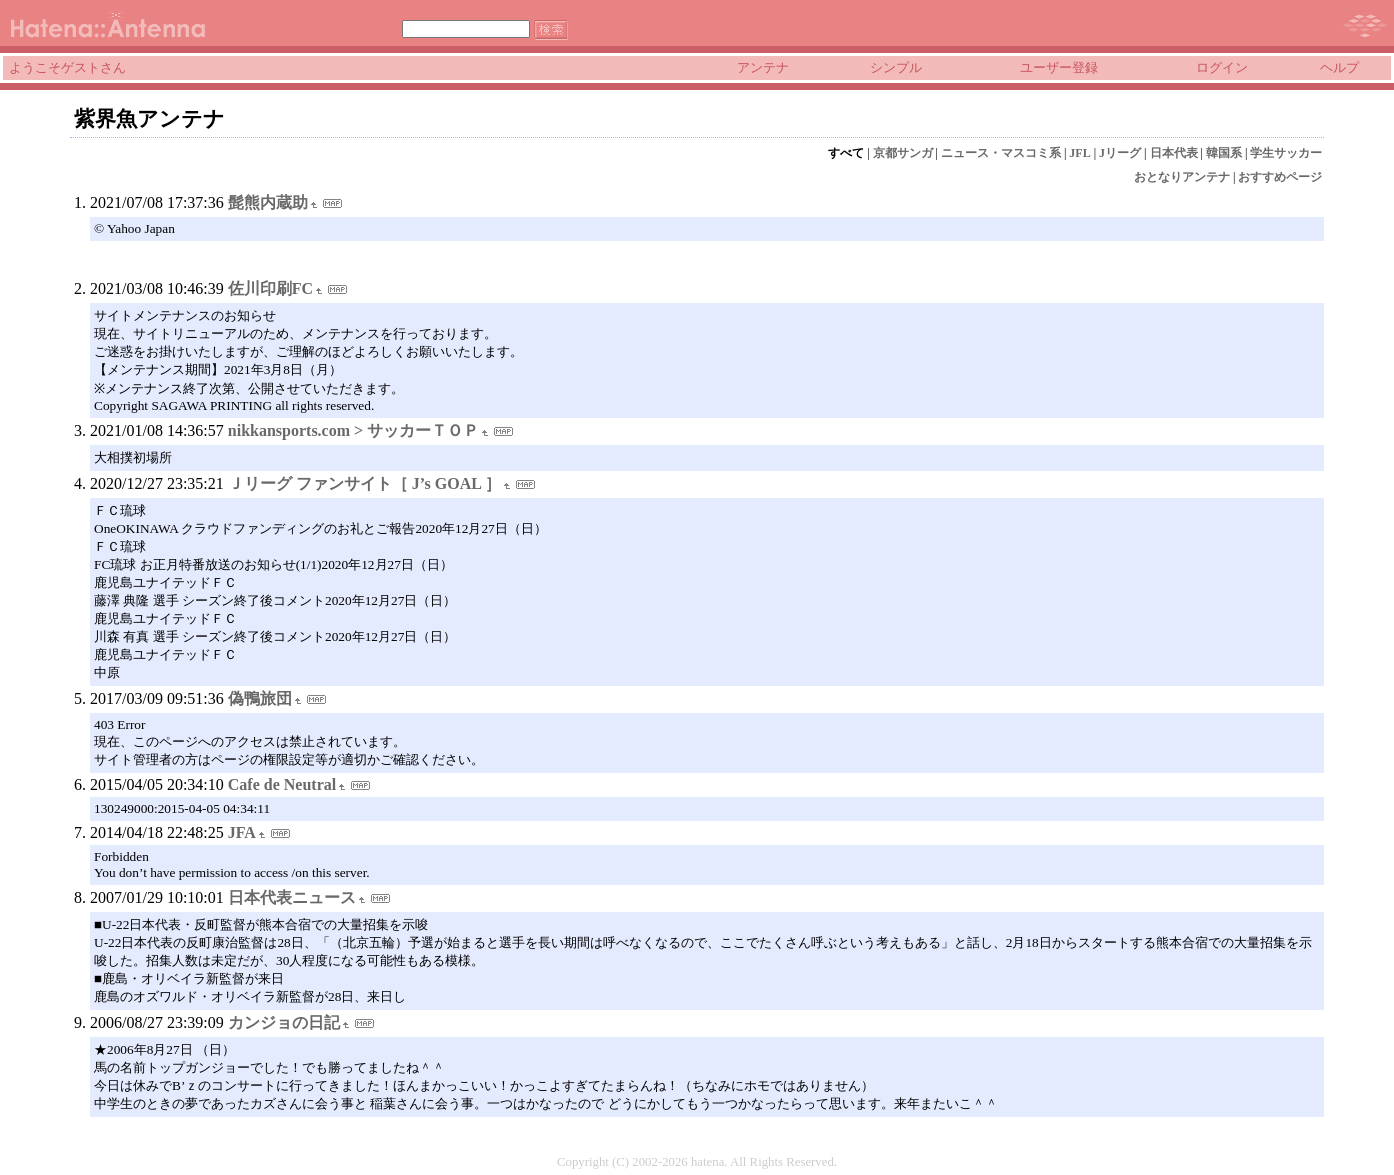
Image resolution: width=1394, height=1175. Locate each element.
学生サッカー (1286, 153)
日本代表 (1174, 153)
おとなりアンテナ (1182, 177)
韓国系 (1224, 153)
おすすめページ (1280, 177)
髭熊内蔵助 (268, 202)
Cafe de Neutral (282, 784)
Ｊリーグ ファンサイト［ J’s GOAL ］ (364, 483)
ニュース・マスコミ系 (1001, 153)
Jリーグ (1120, 153)
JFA (242, 832)
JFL (1079, 153)
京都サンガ (903, 153)
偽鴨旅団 (260, 698)
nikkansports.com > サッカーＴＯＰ (353, 430)
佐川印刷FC (270, 288)
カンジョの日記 (284, 1022)
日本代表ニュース (292, 897)
